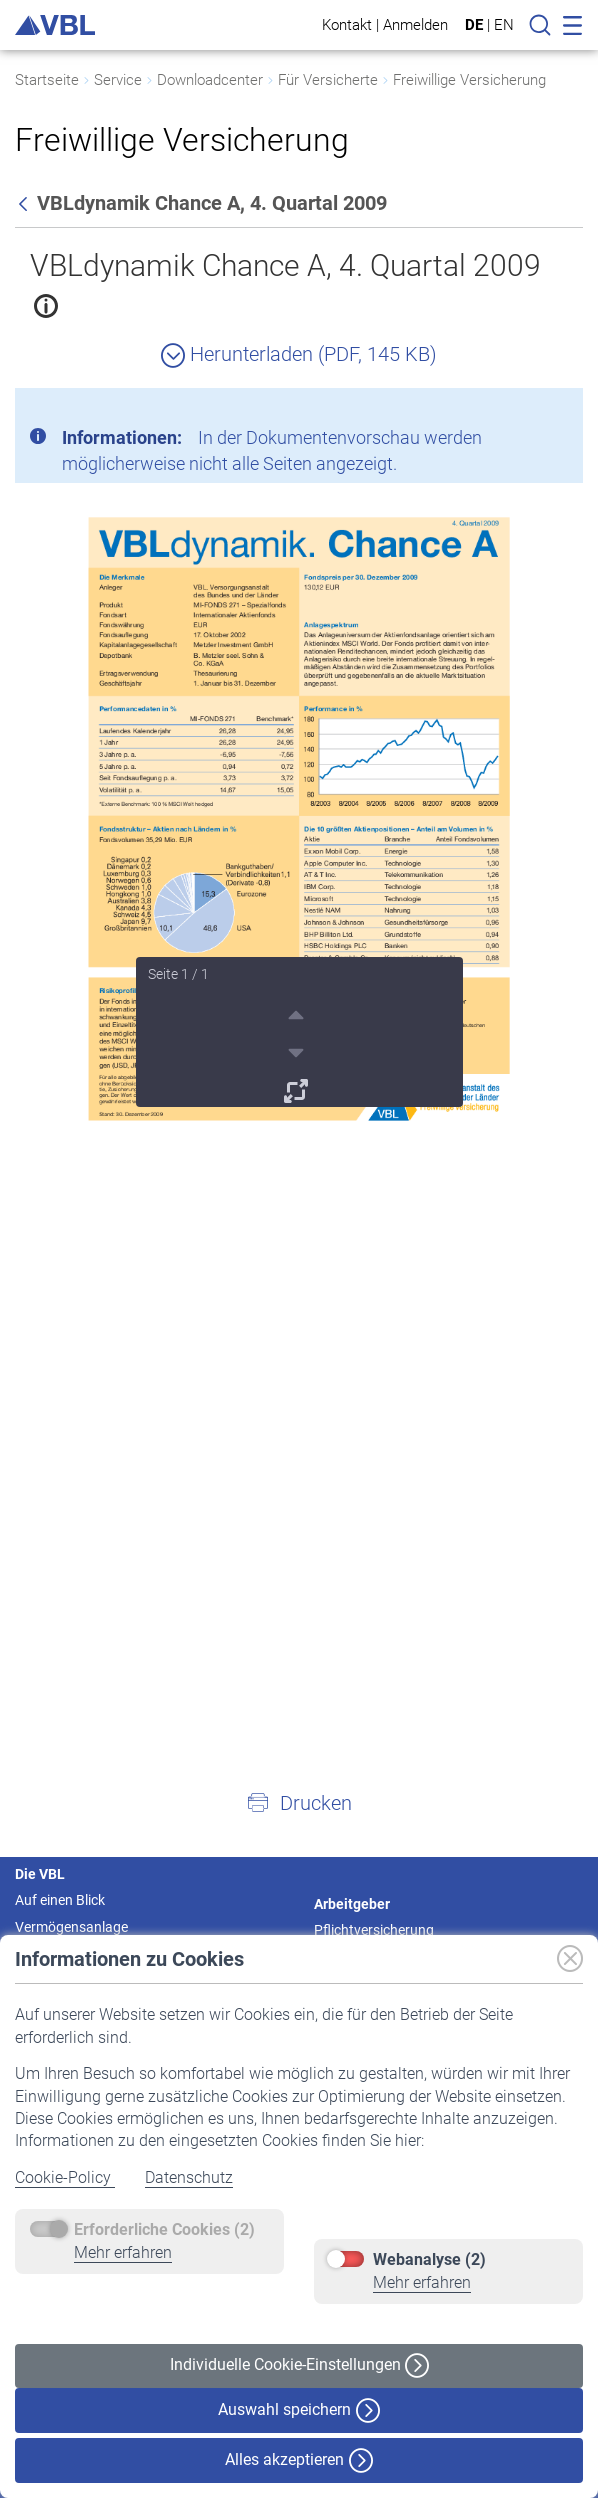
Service (118, 80)
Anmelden (415, 24)
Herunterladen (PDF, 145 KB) (299, 354)
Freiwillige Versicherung (469, 80)
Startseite (47, 80)
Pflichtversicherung (374, 1930)
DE (474, 25)
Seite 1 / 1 (178, 974)
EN (504, 25)
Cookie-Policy (65, 2177)
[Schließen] (513, 411)
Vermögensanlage (71, 1927)
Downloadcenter (210, 80)
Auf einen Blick (60, 1900)
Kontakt (347, 24)
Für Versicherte (328, 80)
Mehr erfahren (123, 2252)
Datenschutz (189, 2177)
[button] (299, 1802)
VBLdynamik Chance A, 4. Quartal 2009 (285, 265)
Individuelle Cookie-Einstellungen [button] (299, 2365)
